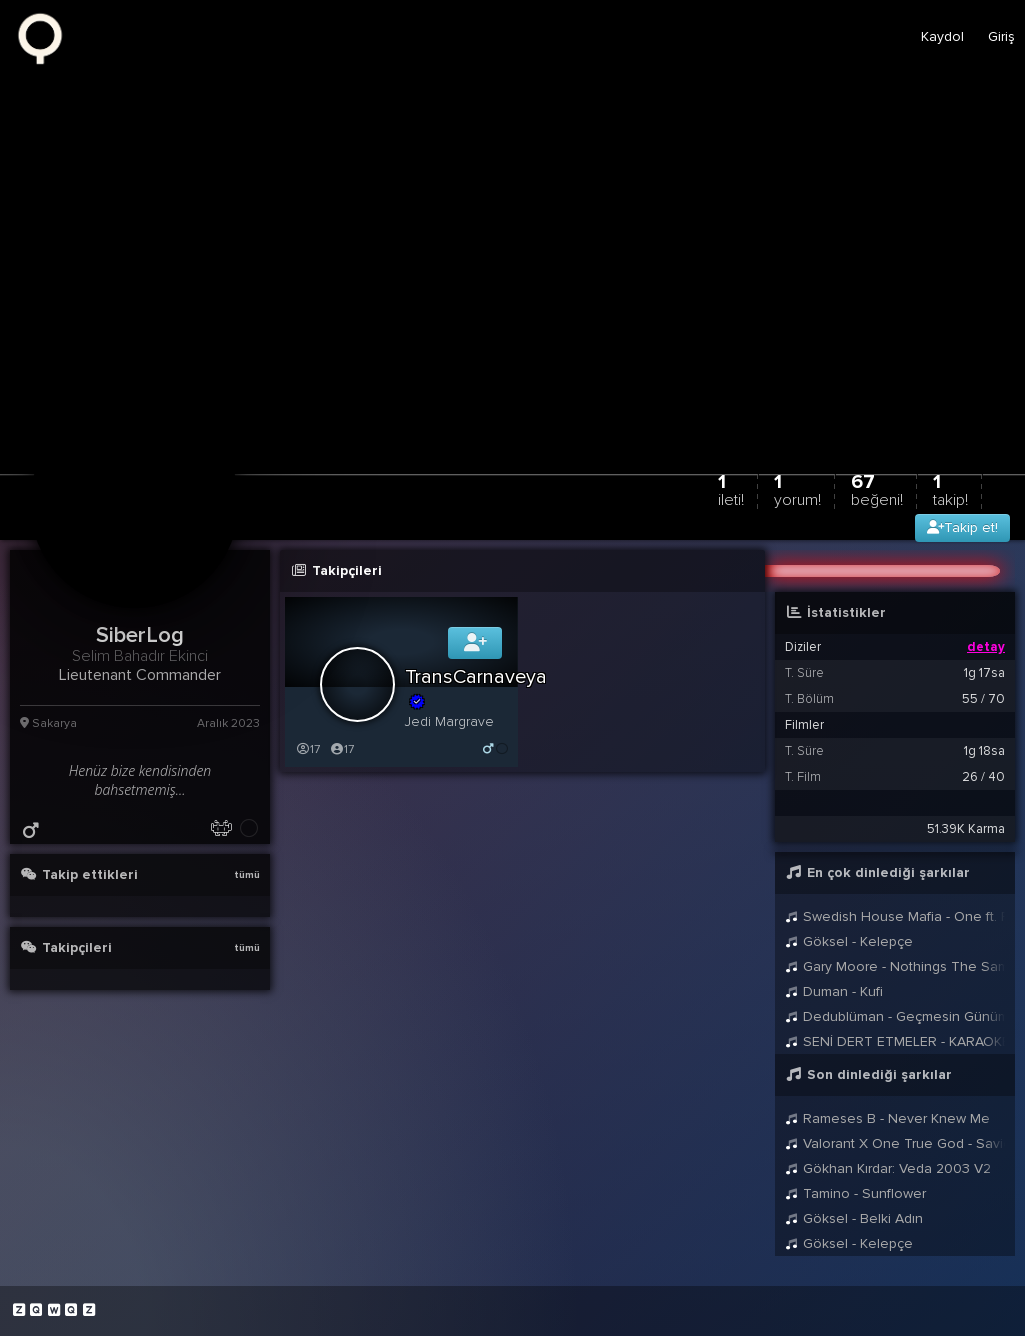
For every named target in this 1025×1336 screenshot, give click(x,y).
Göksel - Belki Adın (854, 1218)
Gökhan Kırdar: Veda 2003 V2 (888, 1168)
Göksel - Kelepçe (849, 941)
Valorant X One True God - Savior (895, 1143)
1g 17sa (984, 673)
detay (986, 647)
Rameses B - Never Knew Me (887, 1118)
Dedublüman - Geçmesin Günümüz (895, 1016)
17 (307, 749)
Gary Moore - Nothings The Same (895, 966)
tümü (247, 875)
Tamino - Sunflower (855, 1193)
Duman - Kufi (834, 991)
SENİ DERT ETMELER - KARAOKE (895, 1041)
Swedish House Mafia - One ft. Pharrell (895, 916)
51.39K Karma (966, 829)
